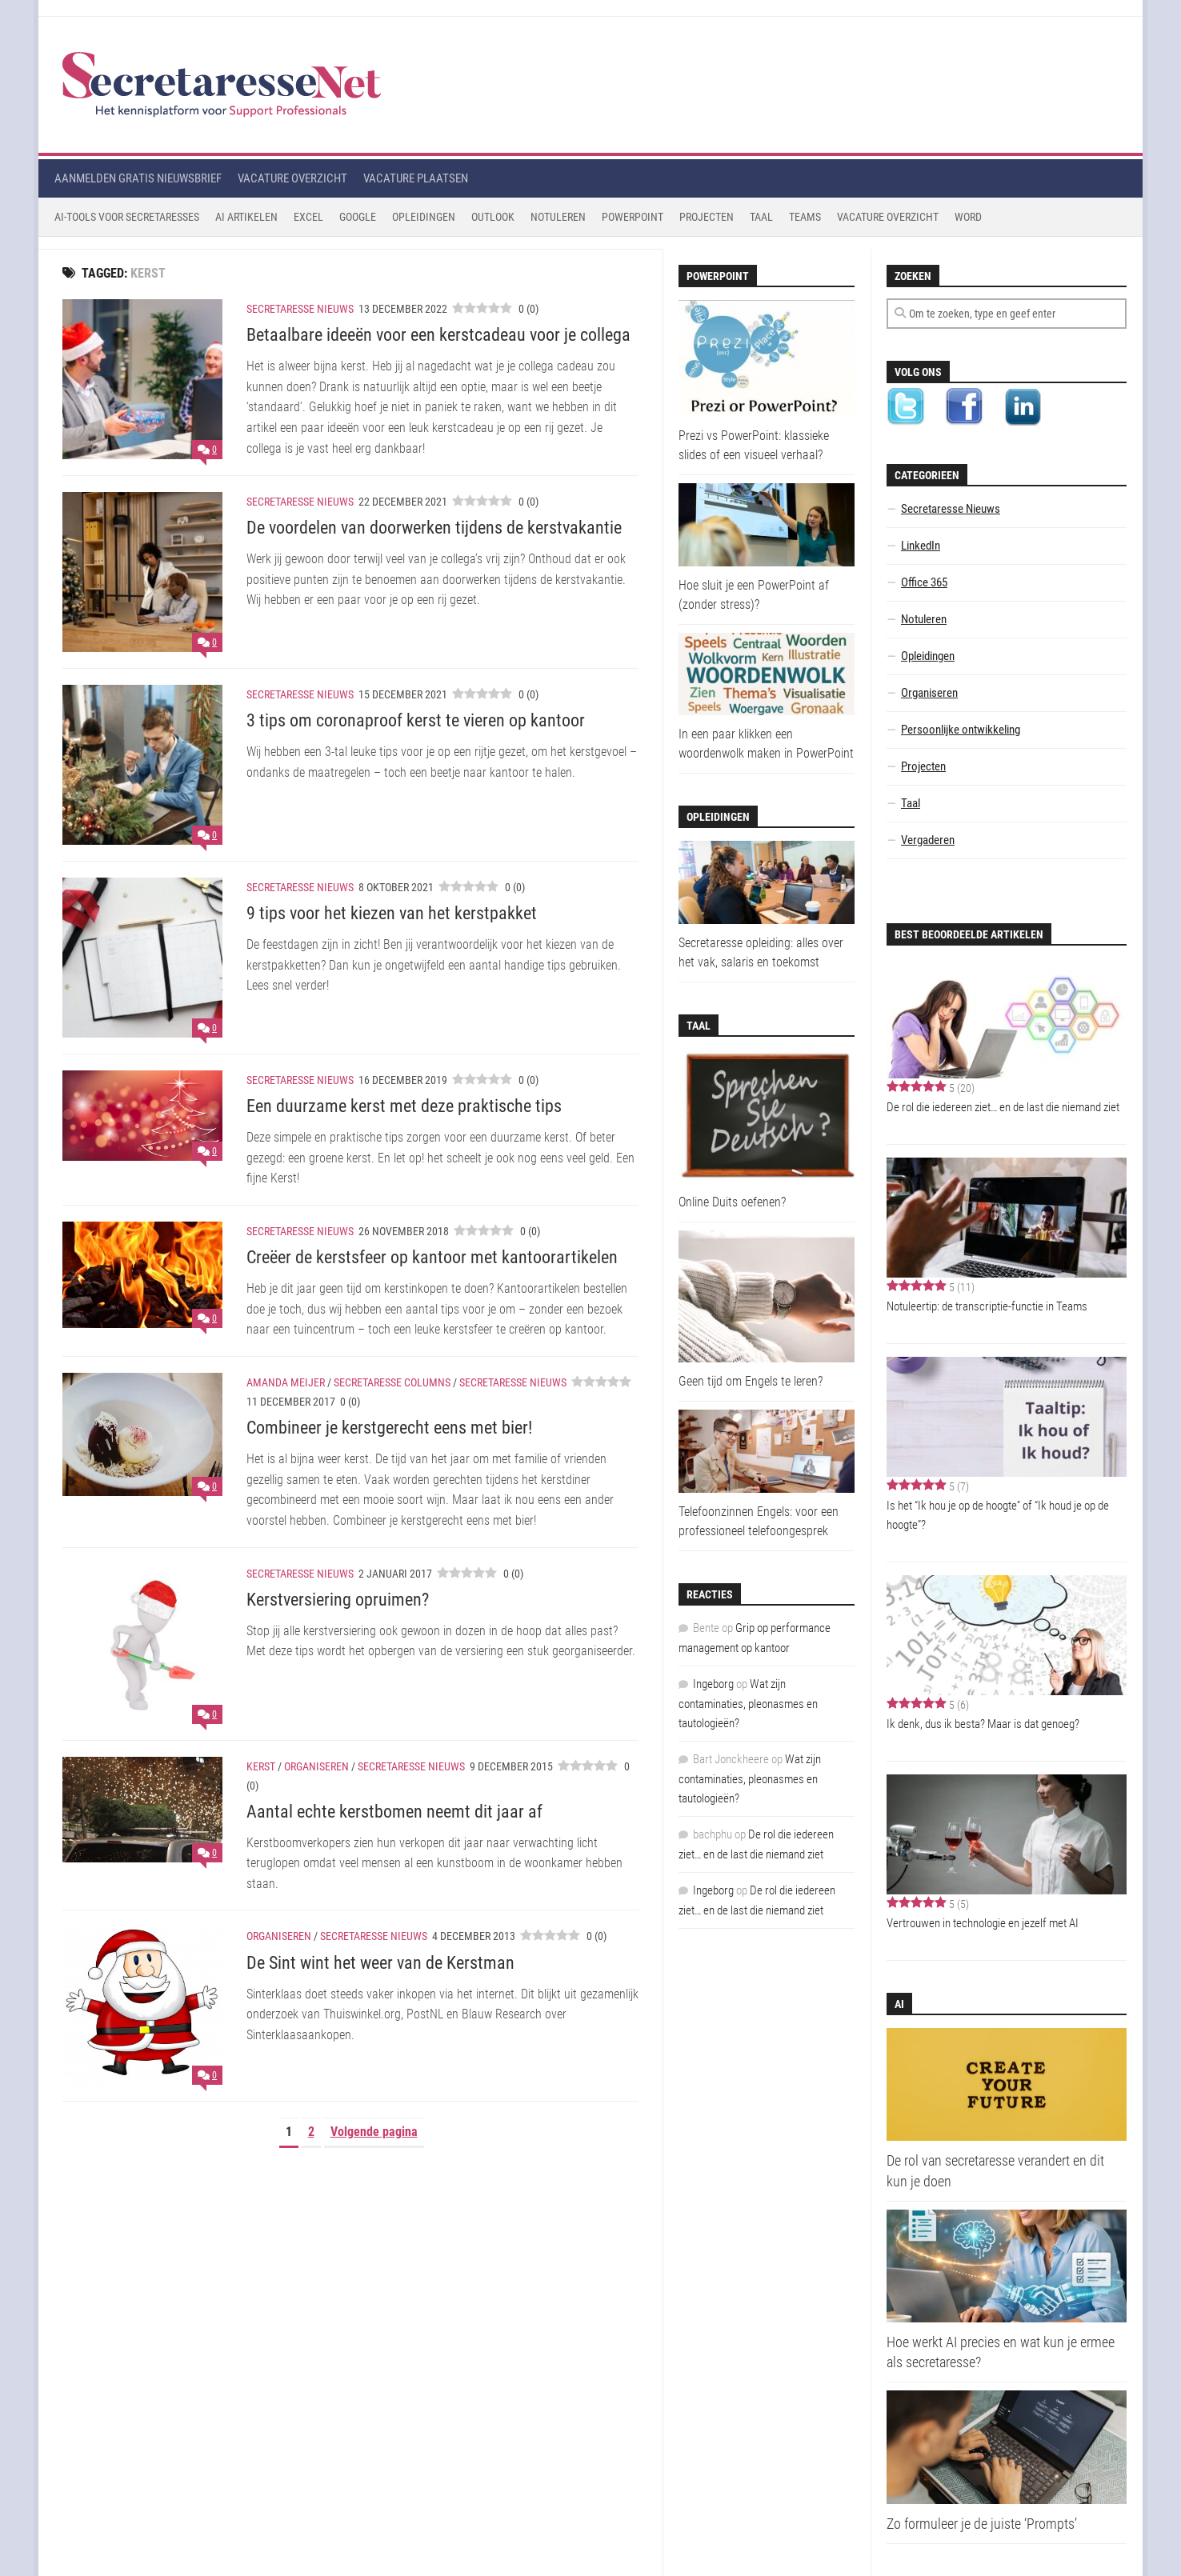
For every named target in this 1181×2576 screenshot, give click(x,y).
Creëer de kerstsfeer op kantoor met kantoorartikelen (432, 1257)
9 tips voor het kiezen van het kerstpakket (391, 913)
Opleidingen (423, 216)
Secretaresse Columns (392, 1382)
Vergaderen (928, 840)
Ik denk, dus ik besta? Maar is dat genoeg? (983, 1724)
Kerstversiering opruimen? (337, 1600)
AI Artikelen (246, 216)
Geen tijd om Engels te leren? (751, 1381)
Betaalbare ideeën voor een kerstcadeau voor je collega (438, 335)
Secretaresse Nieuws (300, 308)
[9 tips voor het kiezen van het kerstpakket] (142, 958)
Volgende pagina (374, 2131)
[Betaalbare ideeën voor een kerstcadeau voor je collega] (142, 379)
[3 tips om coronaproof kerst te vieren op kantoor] (142, 765)
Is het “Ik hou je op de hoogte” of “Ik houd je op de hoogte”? (998, 1515)
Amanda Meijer (285, 1382)
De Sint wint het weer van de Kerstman (380, 1963)
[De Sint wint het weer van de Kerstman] (142, 2005)
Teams (805, 216)
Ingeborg (713, 1684)
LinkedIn (920, 545)
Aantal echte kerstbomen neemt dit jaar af (394, 1812)
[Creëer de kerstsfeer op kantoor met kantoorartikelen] (142, 1275)
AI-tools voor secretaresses (126, 216)
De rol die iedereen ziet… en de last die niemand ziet (1003, 1107)
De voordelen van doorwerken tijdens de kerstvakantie (434, 528)
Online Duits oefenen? (732, 1202)
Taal (761, 216)
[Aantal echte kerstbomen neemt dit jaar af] (142, 1810)
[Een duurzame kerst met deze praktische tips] (142, 1115)
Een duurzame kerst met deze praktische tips (404, 1106)
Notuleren (558, 216)
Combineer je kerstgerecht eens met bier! (389, 1428)
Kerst (260, 1766)
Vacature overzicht (292, 178)
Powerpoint (632, 216)
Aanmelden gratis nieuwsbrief (138, 178)
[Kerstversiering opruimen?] (142, 1644)
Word (968, 216)
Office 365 (924, 582)
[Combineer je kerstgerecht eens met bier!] (142, 1434)
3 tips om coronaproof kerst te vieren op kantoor (415, 720)
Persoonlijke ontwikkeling (960, 729)
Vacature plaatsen (415, 178)
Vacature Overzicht (888, 216)
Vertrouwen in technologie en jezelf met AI (983, 1923)
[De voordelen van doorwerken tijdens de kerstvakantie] (142, 572)
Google (357, 216)
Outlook (492, 216)
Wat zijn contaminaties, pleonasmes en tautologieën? (748, 1703)
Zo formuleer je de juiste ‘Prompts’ (982, 2523)
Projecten (706, 216)
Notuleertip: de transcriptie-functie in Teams (987, 1306)
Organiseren (316, 1766)
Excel (308, 216)
